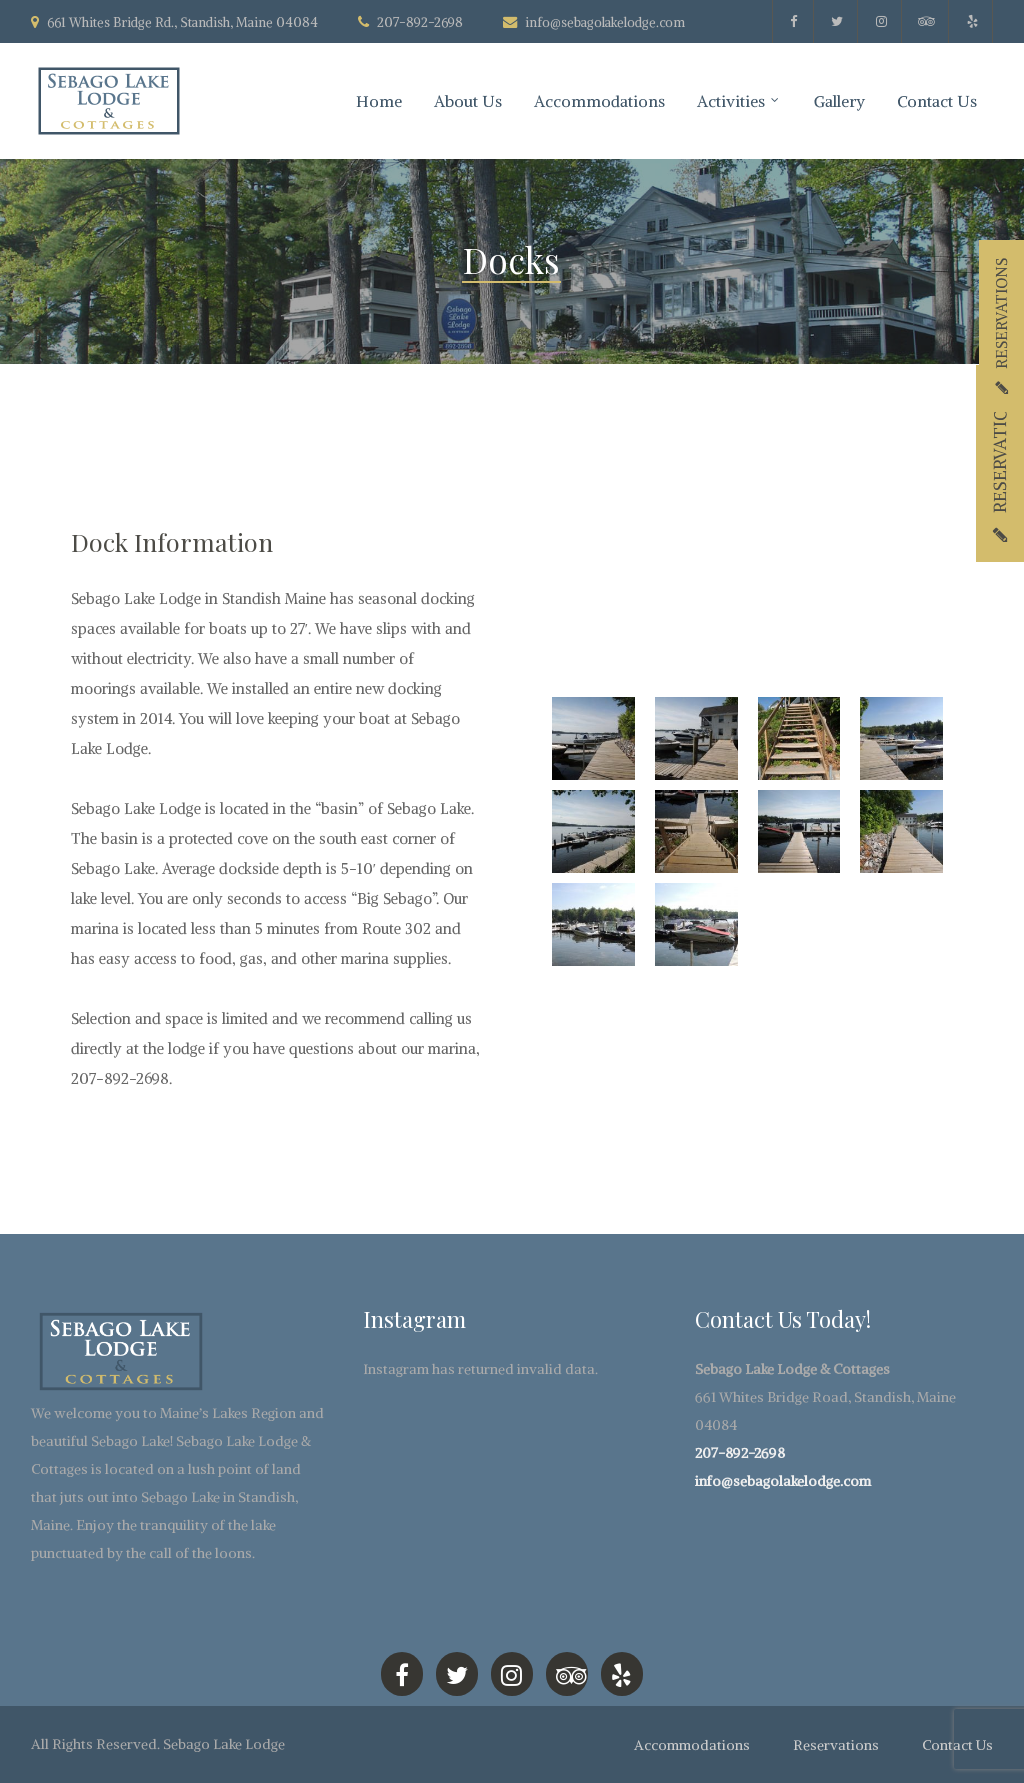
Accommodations (599, 101)
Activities (731, 101)
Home (379, 101)
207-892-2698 (740, 1453)
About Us (468, 101)
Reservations (836, 1745)
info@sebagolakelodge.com (605, 22)
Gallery (839, 101)
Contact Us (937, 101)
